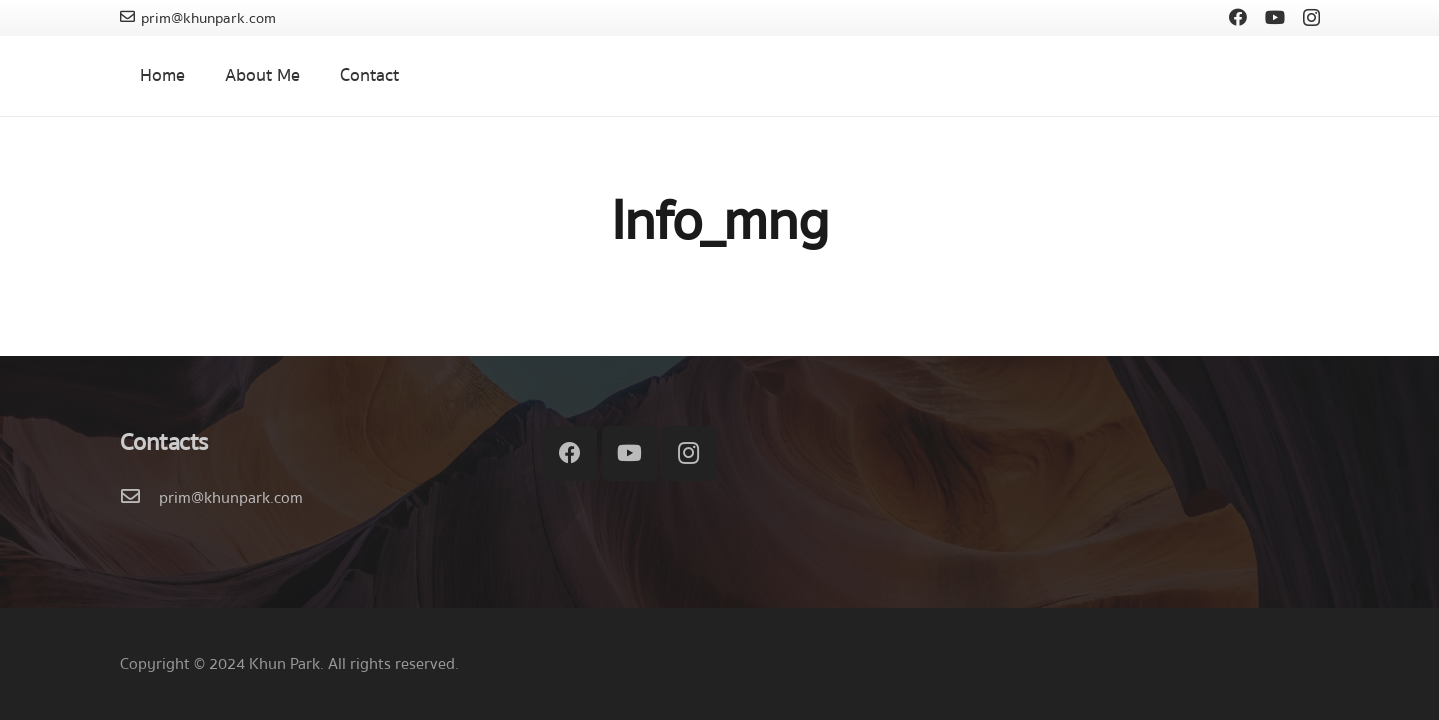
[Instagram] (1311, 18)
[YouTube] (1275, 17)
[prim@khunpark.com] (140, 498)
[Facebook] (1238, 17)
